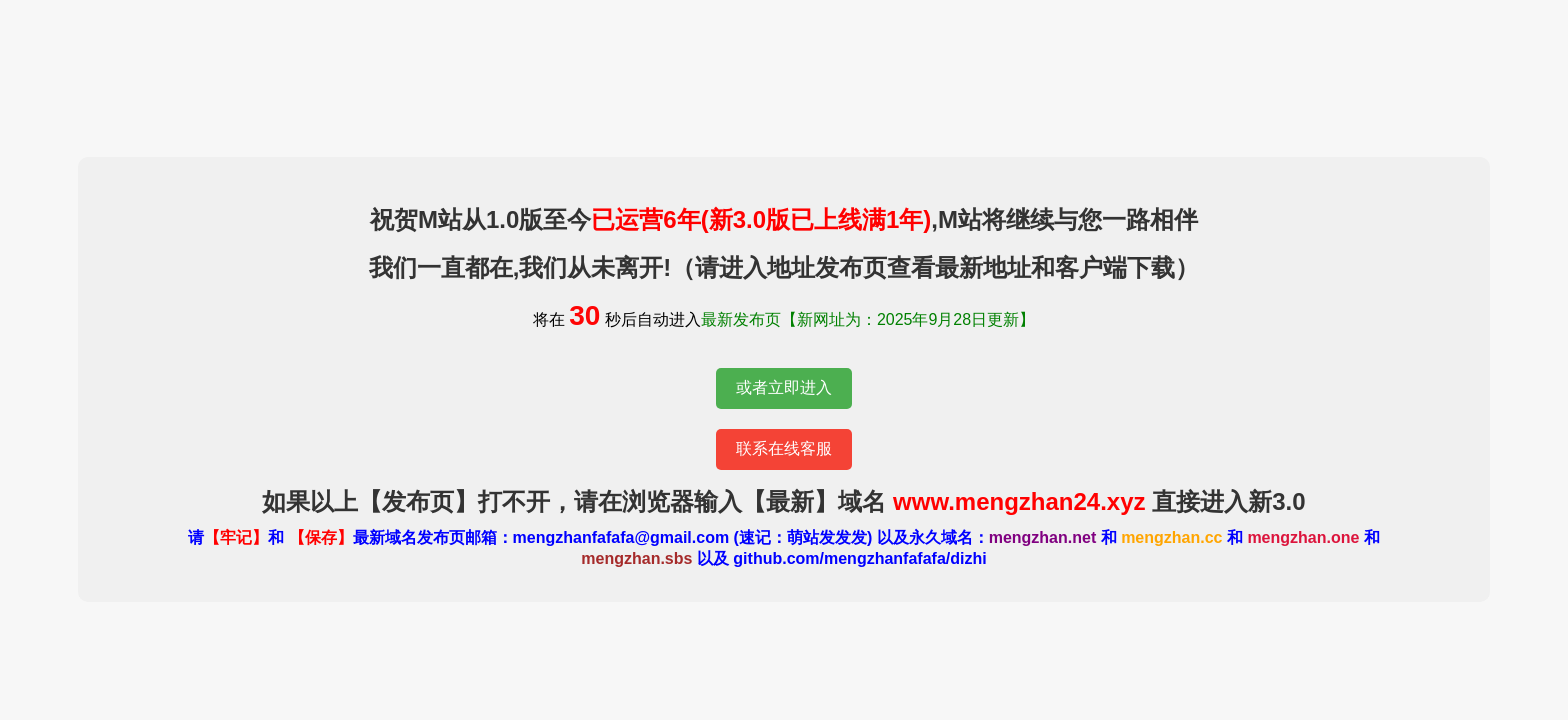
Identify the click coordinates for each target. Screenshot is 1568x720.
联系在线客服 (784, 448)
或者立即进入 (784, 387)
